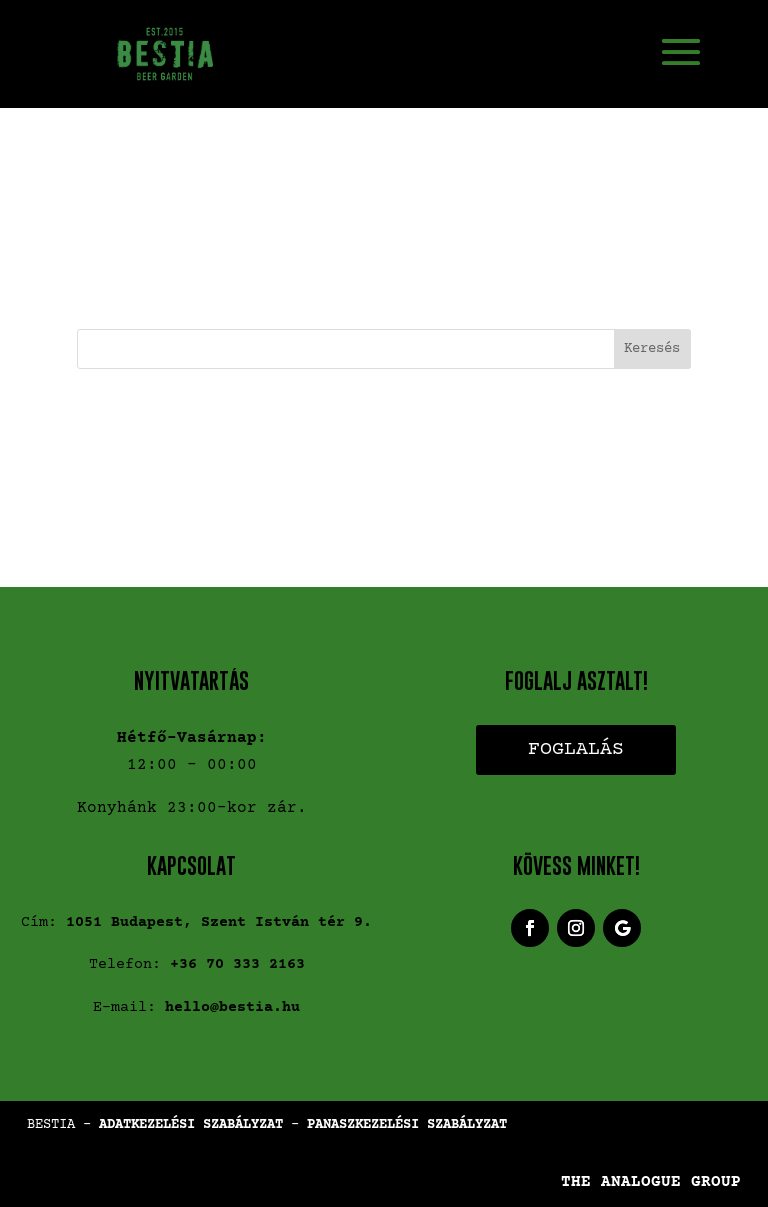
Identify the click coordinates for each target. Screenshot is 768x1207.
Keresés (652, 349)
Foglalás (576, 749)
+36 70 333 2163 (237, 964)
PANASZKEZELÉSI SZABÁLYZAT (407, 1125)
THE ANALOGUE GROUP (651, 1182)
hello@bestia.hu (232, 1007)
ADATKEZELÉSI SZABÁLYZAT (191, 1125)
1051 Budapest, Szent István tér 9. (219, 922)
